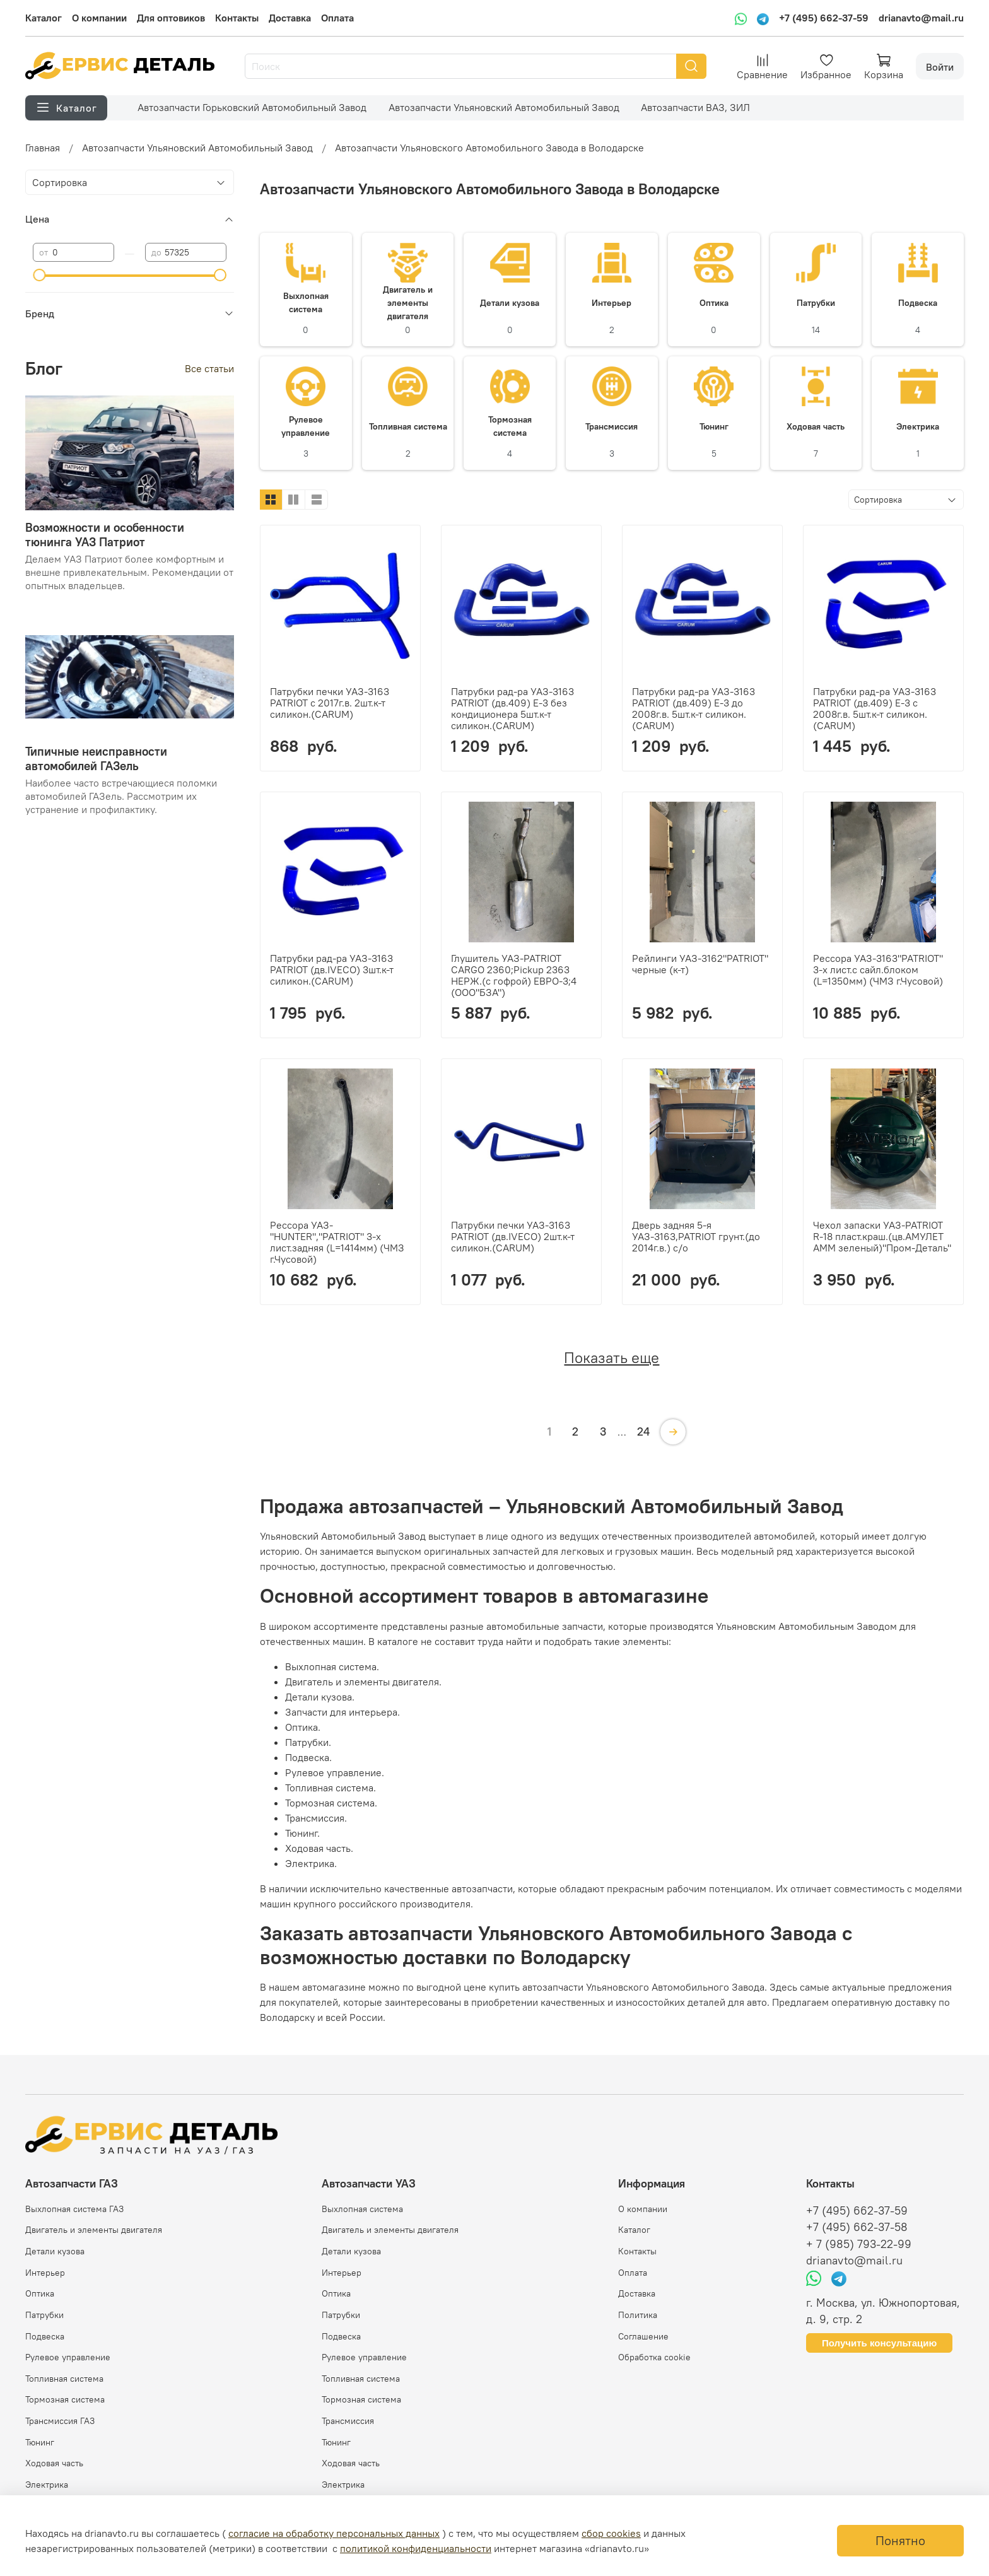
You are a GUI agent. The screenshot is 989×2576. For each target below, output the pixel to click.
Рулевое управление (67, 2357)
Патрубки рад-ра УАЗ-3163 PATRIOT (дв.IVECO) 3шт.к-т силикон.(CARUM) (332, 969)
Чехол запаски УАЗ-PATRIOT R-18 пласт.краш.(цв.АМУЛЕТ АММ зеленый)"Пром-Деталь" (882, 1236)
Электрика (46, 2484)
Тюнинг (39, 2442)
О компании (99, 17)
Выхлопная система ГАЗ (74, 2209)
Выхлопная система (362, 2209)
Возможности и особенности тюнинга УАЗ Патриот (104, 534)
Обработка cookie (654, 2357)
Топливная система (64, 2378)
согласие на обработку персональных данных (334, 2533)
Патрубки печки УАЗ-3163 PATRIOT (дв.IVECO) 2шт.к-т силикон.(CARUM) (513, 1236)
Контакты (237, 17)
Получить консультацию (879, 2343)
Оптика (39, 2293)
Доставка (290, 17)
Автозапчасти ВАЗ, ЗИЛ (695, 107)
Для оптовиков (171, 17)
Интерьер (45, 2272)
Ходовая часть (54, 2463)
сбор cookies (611, 2533)
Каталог (43, 17)
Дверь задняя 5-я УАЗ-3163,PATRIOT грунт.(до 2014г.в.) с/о (696, 1236)
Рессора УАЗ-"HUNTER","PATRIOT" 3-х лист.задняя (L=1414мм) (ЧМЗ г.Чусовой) (337, 1242)
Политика (637, 2315)
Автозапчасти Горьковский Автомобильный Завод (252, 107)
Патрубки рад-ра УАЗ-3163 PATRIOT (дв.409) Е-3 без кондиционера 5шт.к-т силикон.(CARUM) (512, 708)
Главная (42, 147)
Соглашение (643, 2336)
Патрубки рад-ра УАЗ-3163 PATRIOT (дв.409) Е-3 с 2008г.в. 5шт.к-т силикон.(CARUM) (874, 708)
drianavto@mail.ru (921, 17)
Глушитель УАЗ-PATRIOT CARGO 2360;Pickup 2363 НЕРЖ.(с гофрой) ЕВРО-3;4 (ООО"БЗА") (513, 975)
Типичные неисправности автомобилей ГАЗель (96, 758)
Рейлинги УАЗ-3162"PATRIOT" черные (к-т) (700, 964)
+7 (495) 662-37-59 (824, 17)
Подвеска (44, 2336)
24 (643, 1431)
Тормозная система (65, 2399)
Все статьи (209, 368)
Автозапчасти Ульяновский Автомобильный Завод (504, 107)
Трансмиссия (348, 2421)
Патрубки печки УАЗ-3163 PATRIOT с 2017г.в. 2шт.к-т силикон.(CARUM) (329, 702)
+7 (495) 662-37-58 (857, 2227)
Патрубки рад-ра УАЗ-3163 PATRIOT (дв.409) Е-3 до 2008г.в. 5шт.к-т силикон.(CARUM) (693, 708)
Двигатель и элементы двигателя (93, 2229)
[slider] (39, 275)
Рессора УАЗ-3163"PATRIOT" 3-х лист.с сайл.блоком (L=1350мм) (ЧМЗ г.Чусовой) (878, 969)
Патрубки (44, 2315)
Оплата (337, 17)
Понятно (900, 2540)
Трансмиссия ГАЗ (60, 2421)
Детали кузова (55, 2251)
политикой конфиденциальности (415, 2548)
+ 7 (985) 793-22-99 (858, 2244)
